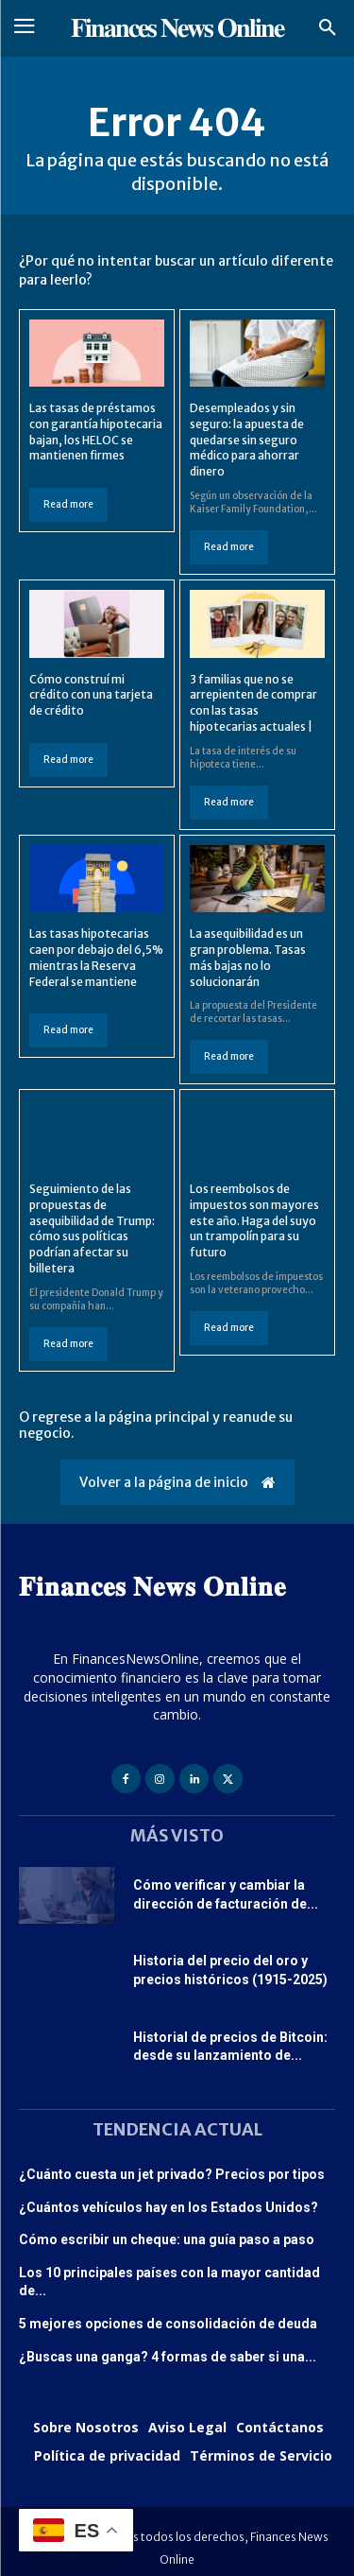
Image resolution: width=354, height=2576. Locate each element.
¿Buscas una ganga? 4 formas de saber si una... (167, 2356)
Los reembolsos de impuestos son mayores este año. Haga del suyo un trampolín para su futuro (254, 1220)
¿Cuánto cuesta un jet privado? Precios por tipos (172, 2174)
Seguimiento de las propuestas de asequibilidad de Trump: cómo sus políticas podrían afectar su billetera (92, 1228)
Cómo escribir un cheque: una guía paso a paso (166, 2239)
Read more (68, 504)
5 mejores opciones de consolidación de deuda (168, 2323)
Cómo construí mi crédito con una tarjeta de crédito (91, 695)
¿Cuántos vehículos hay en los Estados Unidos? (168, 2207)
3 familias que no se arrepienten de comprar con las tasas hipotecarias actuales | (253, 703)
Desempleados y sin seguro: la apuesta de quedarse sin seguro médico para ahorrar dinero (247, 439)
